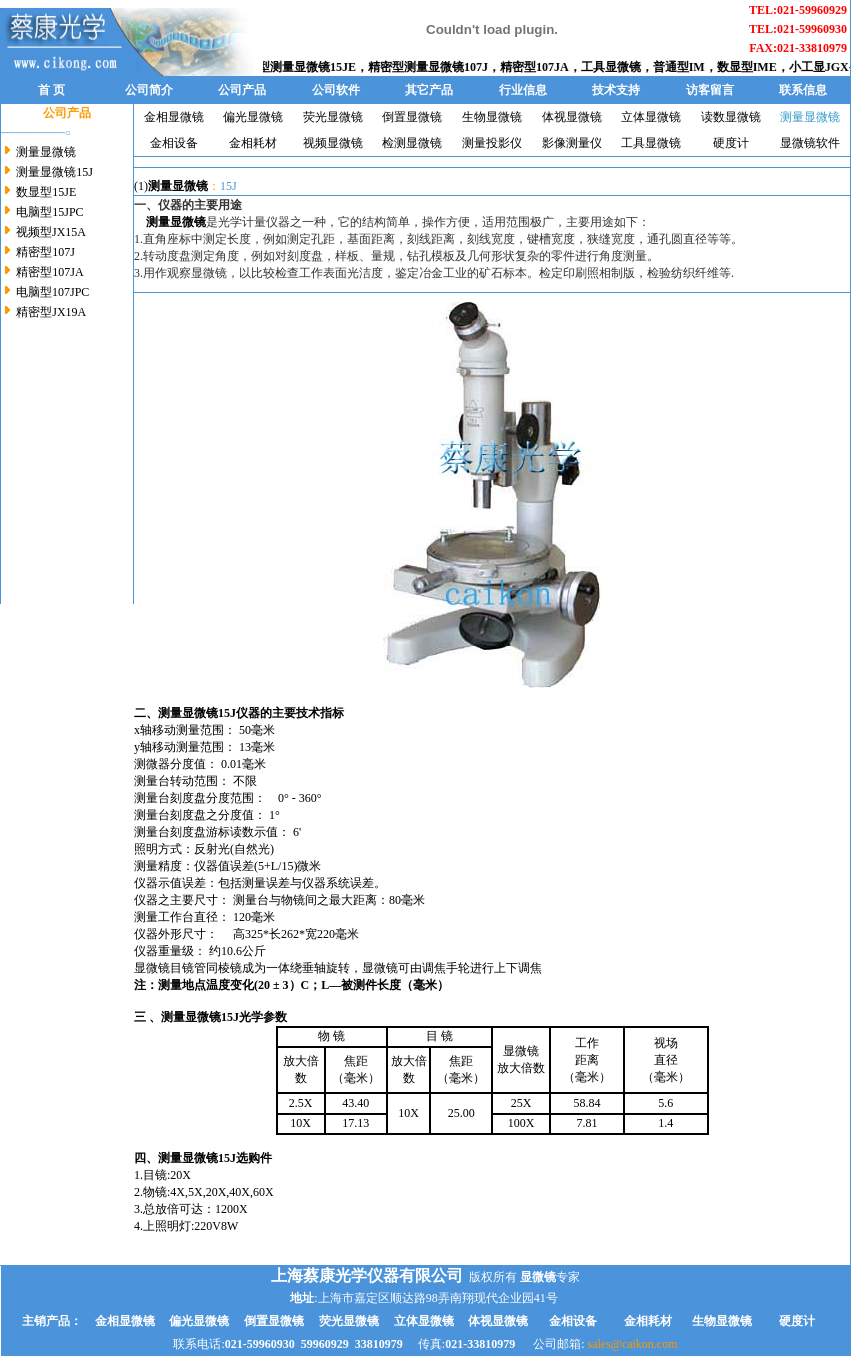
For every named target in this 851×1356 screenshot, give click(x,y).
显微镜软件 (810, 143)
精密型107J (45, 252)
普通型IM (687, 67)
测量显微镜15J (54, 172)
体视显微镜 (572, 117)
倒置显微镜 (412, 117)
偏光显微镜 (253, 117)
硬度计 (731, 143)
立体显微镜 (651, 117)
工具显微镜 (619, 67)
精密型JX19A (51, 312)
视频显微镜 (333, 143)
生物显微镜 (492, 117)
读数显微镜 (731, 117)
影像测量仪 (572, 143)
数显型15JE (46, 192)
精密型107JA (542, 67)
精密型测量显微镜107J (436, 67)
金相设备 (174, 143)
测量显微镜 (46, 152)
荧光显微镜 (333, 117)
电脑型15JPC (49, 212)
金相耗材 (253, 143)
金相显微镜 (174, 117)
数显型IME (755, 67)
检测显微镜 (412, 143)
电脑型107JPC (52, 292)
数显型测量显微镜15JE (303, 67)
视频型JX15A (51, 232)
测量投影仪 (492, 143)
